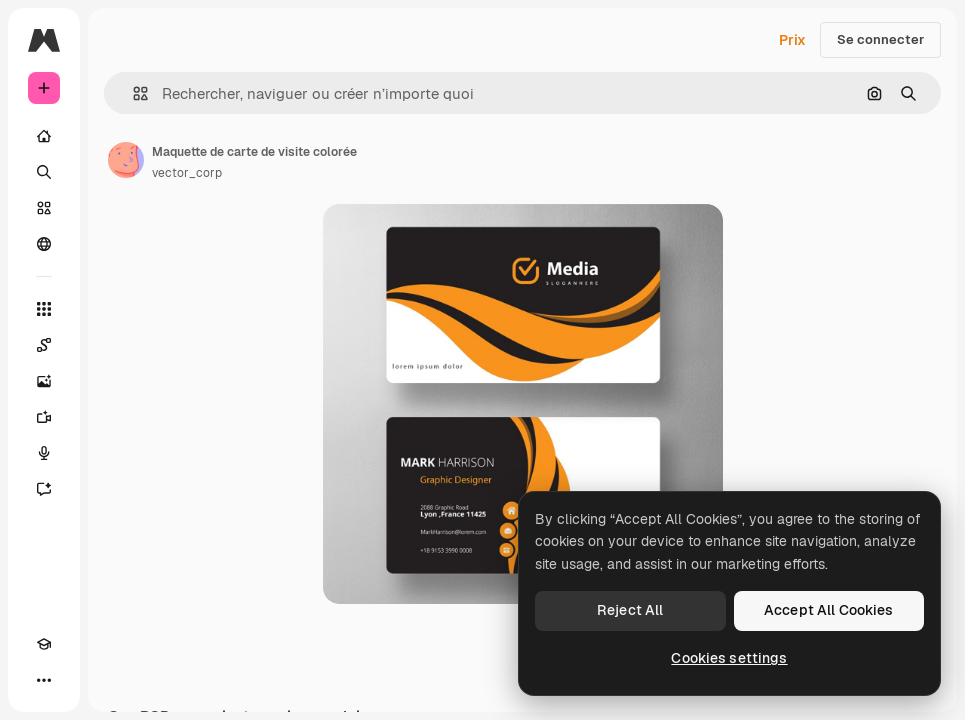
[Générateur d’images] (44, 381)
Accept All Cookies (829, 610)
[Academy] (44, 644)
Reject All (630, 610)
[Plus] (44, 680)
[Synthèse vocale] (44, 453)
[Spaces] (44, 345)
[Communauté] (44, 244)
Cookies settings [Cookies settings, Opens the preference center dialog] (729, 658)
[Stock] (44, 208)
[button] (132, 93)
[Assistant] (44, 489)
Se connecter (880, 39)
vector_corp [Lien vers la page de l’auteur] (187, 173)
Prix (792, 40)
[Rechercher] (44, 172)
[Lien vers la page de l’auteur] (126, 160)
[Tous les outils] (44, 309)
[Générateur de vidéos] (44, 417)
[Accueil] (44, 136)
